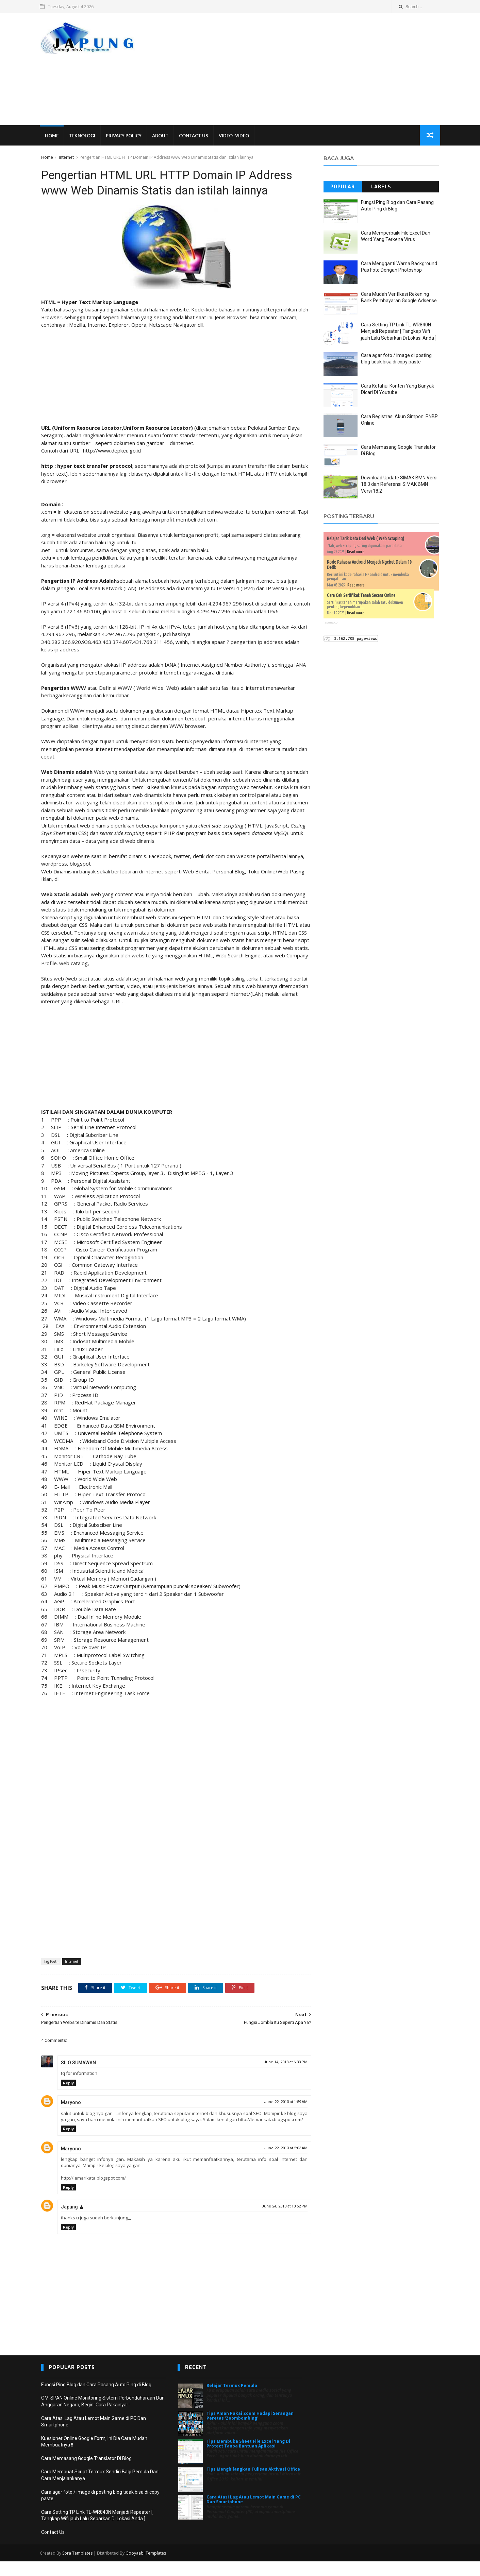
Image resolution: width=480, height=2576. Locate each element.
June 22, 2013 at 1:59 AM (280, 2110)
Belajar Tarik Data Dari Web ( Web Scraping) (365, 539)
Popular (343, 187)
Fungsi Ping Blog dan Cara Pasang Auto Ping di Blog (96, 2399)
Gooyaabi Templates (147, 2568)
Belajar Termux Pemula (231, 2400)
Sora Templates (79, 2568)
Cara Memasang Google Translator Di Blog (86, 2473)
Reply (68, 2091)
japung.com (332, 622)
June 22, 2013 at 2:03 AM (280, 2163)
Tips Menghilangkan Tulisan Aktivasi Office (253, 2484)
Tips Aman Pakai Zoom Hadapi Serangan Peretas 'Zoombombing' (250, 2430)
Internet (66, 157)
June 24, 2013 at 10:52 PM (279, 2221)
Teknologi (83, 136)
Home (53, 136)
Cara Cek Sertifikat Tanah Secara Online (361, 595)
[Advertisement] (315, 69)
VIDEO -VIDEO (235, 136)
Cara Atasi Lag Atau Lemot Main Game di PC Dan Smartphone (253, 2514)
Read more (355, 552)
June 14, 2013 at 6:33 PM (280, 2070)
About (161, 136)
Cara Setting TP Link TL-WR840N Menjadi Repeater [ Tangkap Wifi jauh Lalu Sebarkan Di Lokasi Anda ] (398, 331)
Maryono (71, 2111)
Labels (381, 187)
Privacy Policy (125, 136)
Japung (69, 2221)
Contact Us (195, 136)
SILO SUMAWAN (78, 2071)
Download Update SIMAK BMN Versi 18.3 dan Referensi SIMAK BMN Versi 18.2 (399, 484)
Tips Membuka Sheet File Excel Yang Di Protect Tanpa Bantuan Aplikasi (248, 2458)
